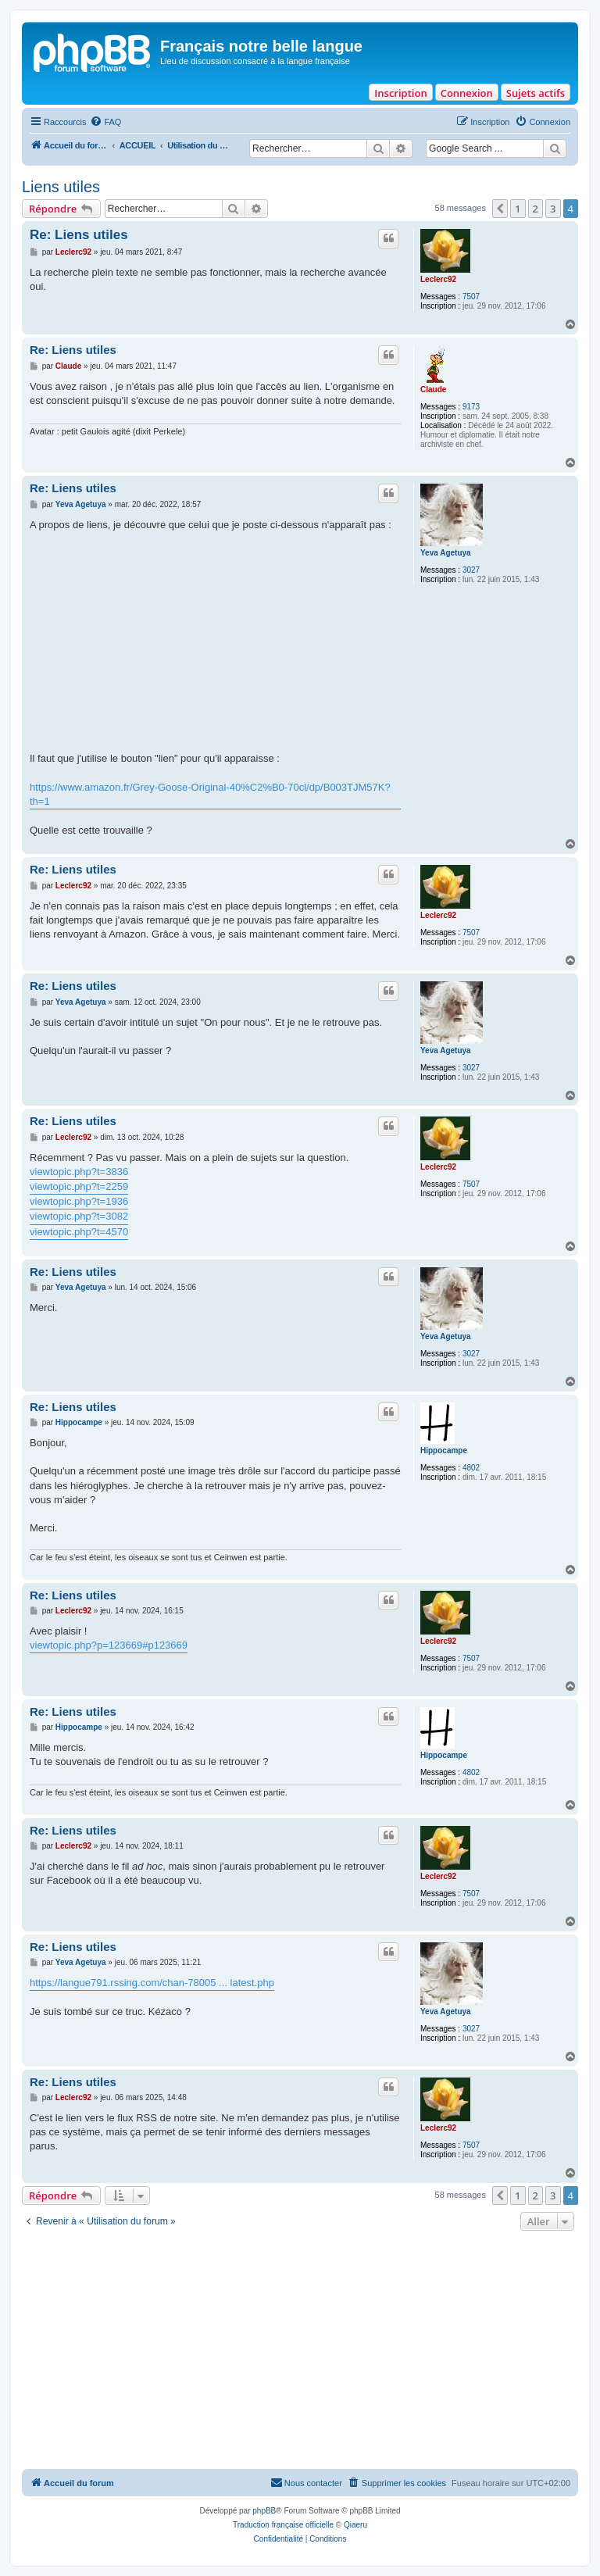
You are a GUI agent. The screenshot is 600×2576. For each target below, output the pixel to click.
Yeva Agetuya (445, 552)
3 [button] (552, 209)
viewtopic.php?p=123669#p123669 (109, 1645)
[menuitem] (105, 122)
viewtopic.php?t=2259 (79, 1186)
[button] (500, 208)
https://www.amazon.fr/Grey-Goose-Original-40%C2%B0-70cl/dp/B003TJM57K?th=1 (210, 794)
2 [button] (535, 209)
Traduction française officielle (283, 2525)
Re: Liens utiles (79, 234)
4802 (471, 1467)
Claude (433, 389)
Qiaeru (355, 2525)
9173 (471, 406)
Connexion (467, 93)
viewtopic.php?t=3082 (79, 1216)
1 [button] (517, 209)
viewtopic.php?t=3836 (79, 1171)
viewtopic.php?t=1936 (79, 1201)
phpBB (264, 2510)
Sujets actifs (535, 93)
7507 (471, 296)
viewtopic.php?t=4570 (79, 1232)
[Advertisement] (300, 2351)
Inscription (400, 93)
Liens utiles (61, 186)
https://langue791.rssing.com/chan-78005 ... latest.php (152, 1982)
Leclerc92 (438, 279)
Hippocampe (443, 1450)
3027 (471, 570)
